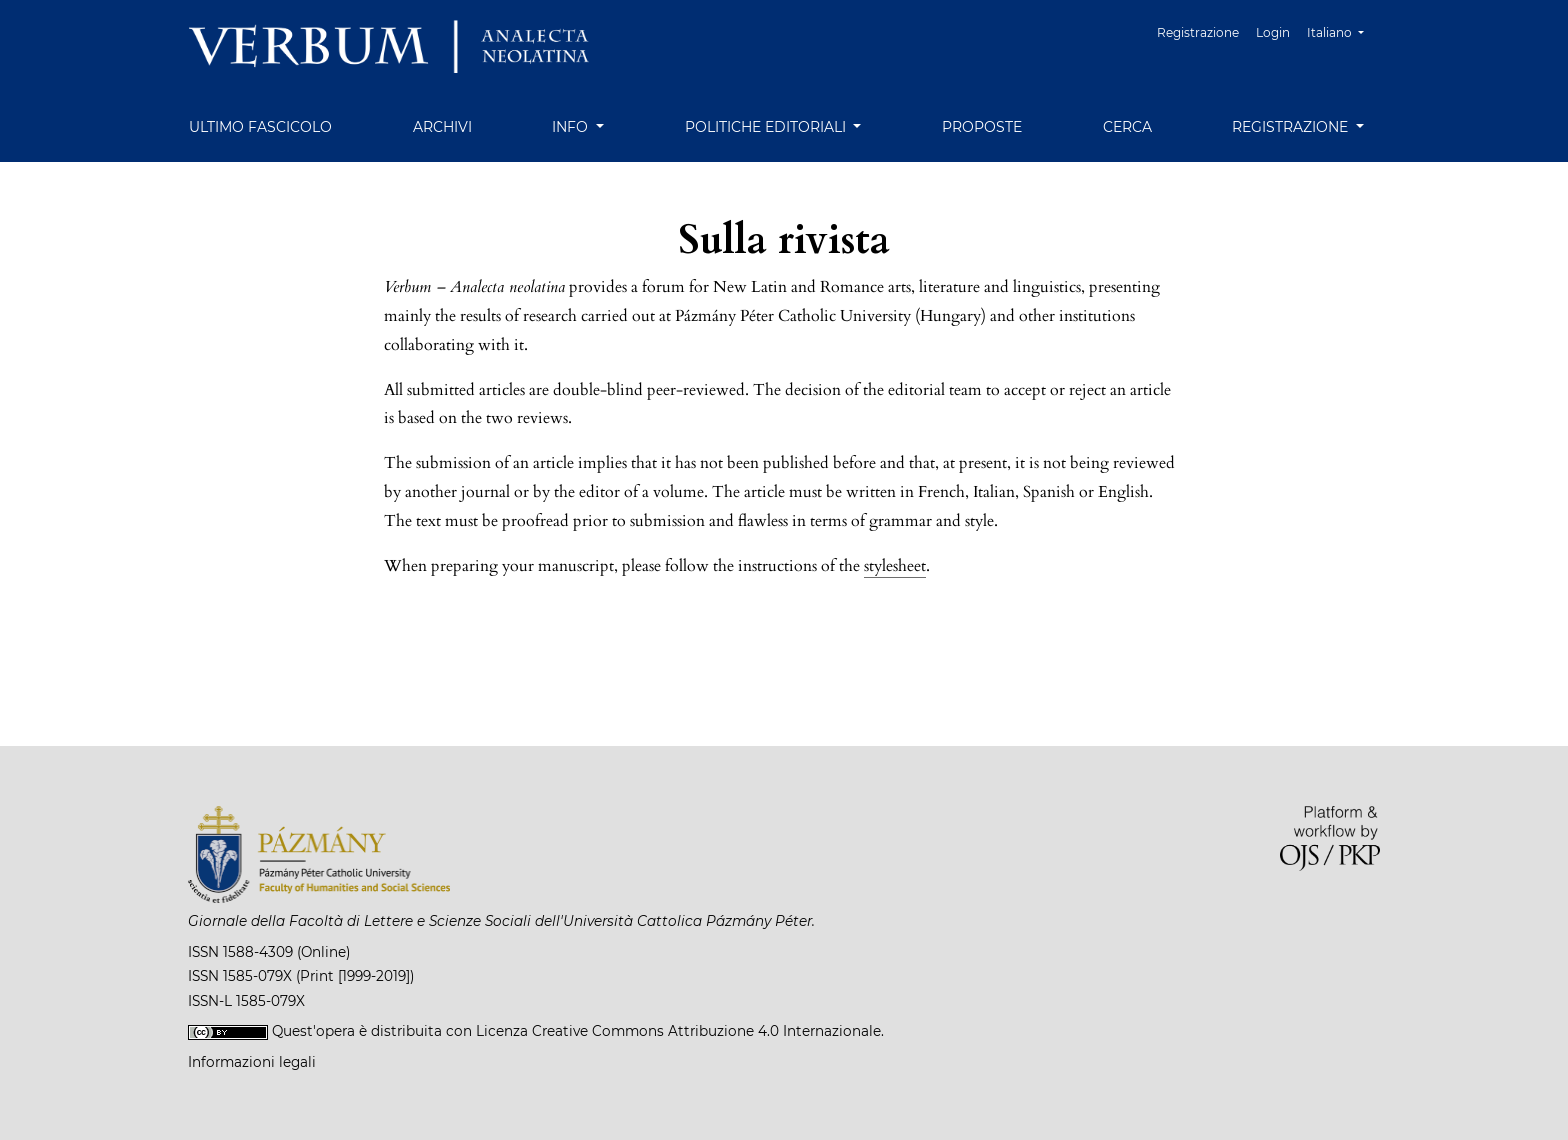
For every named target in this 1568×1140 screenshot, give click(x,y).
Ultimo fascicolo (260, 127)
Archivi (442, 127)
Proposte (982, 127)
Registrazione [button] (1292, 127)
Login (1273, 32)
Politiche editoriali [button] (767, 127)
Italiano (1343, 30)
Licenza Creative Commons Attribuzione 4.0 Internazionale (678, 1031)
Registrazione (1198, 32)
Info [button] (572, 127)
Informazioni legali (252, 1062)
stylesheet (895, 566)
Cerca (1127, 127)
